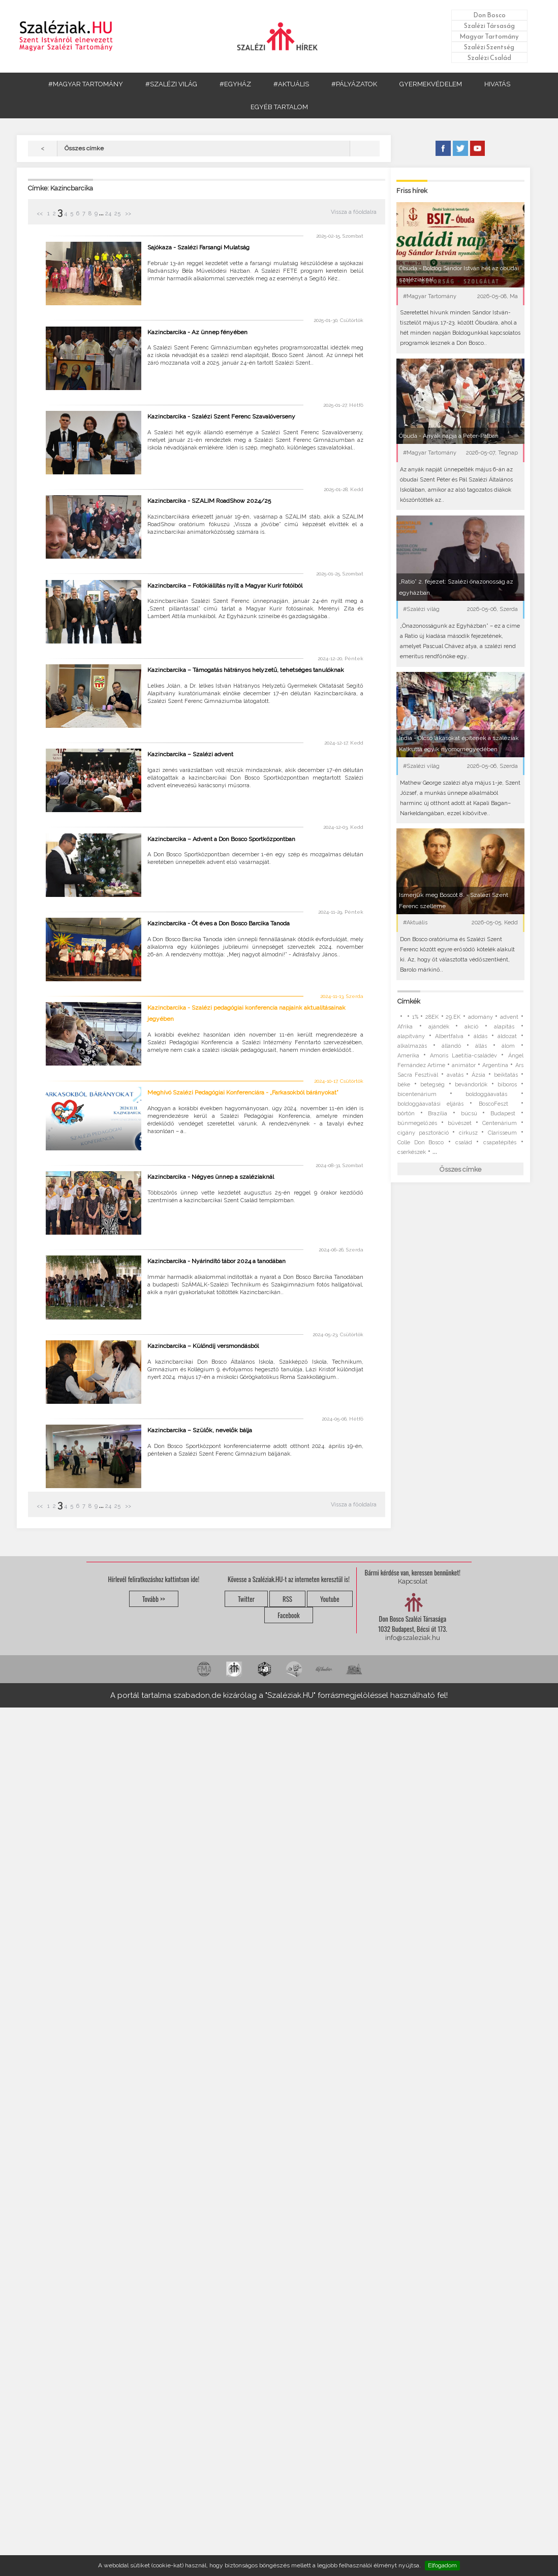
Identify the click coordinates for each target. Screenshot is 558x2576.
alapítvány (411, 1036)
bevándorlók (471, 1084)
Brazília (437, 1113)
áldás (480, 1036)
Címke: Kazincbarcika (60, 188)
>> (127, 213)
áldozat (507, 1036)
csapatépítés (499, 1142)
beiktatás (506, 1075)
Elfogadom (442, 2565)
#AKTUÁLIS (291, 84)
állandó (451, 1046)
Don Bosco (489, 15)
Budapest (502, 1113)
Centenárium (499, 1123)
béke (403, 1084)
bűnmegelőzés (417, 1123)
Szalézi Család (489, 57)
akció (471, 1026)
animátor (464, 1065)
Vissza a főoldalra (354, 212)
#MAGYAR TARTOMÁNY (85, 84)
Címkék (408, 1001)
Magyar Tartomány (489, 36)
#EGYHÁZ (235, 84)
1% (415, 1017)
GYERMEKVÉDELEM (430, 84)
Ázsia (478, 1075)
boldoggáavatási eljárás (430, 1104)
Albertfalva (449, 1036)
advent (509, 1017)
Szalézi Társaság (489, 25)
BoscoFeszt (496, 1104)
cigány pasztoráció (423, 1133)
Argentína (495, 1065)
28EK (432, 1017)
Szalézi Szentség (489, 47)
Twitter (246, 1599)
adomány (480, 1017)
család (463, 1142)
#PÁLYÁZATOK (354, 84)
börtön (406, 1113)
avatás (455, 1075)
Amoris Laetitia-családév (463, 1055)
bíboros (507, 1084)
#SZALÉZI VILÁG (171, 84)
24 (108, 213)
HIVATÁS (497, 84)
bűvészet (460, 1123)
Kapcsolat (412, 1581)
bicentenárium (417, 1094)
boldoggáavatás (486, 1094)
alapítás (504, 1026)
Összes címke (460, 1169)
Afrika (405, 1026)
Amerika (408, 1055)
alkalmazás (412, 1046)
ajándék (438, 1026)
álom (508, 1046)
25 (117, 213)
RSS (287, 1599)
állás (481, 1046)
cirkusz (468, 1133)
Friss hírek (411, 191)
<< (40, 213)
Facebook (288, 1615)
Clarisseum (502, 1133)
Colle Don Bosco (420, 1142)
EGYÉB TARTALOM (279, 107)
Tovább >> (153, 1599)
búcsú (469, 1113)
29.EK (453, 1017)
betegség (432, 1084)
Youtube (329, 1599)
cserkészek (411, 1152)
